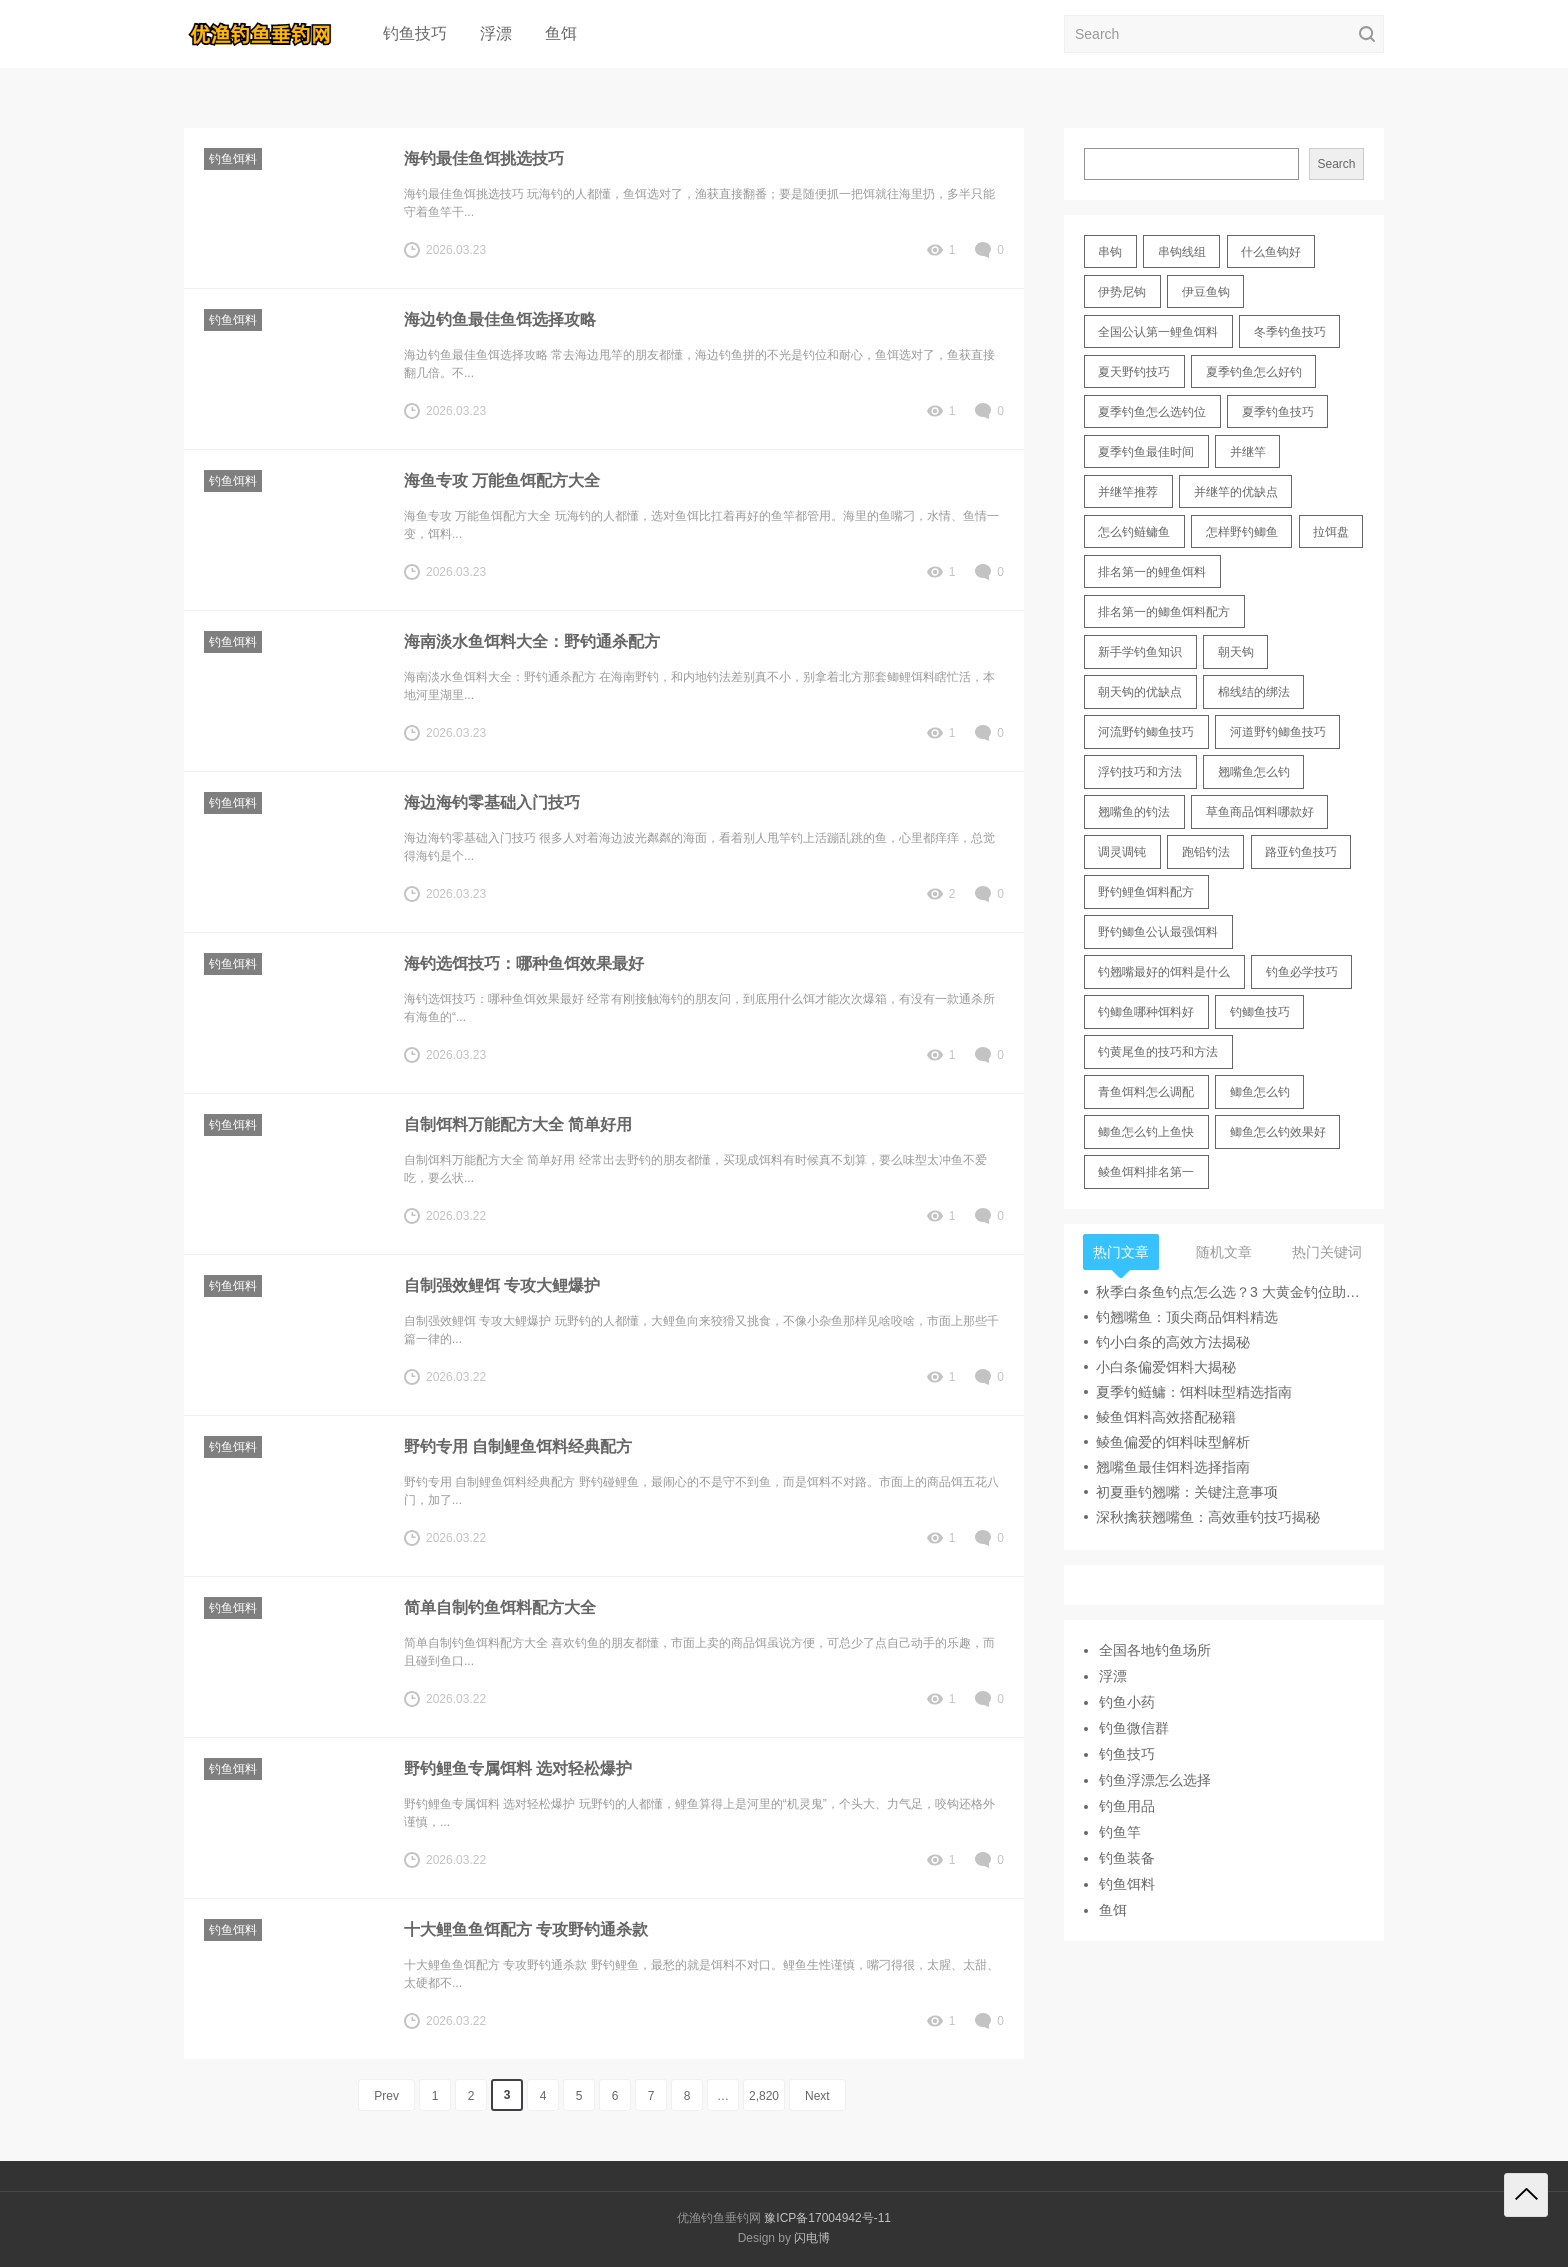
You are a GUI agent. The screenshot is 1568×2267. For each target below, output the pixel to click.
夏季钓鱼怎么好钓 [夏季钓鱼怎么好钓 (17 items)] (1254, 372)
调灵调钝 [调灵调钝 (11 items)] (1122, 852)
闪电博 (812, 2238)
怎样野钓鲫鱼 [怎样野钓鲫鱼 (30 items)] (1242, 532)
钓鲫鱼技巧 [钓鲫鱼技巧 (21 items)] (1260, 1012)
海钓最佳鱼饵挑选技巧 (484, 158)
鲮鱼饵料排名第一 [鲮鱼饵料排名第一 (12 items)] (1146, 1172)
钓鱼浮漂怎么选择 (1155, 1780)
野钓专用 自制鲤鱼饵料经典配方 (518, 1446)
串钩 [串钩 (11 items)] (1110, 252)
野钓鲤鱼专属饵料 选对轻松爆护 (518, 1768)
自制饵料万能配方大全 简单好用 (518, 1124)
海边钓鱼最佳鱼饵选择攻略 (500, 319)
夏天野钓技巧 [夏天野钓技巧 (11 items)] (1134, 372)
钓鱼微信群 (1134, 1728)
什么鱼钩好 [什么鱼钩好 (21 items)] (1271, 252)
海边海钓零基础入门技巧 (492, 802)
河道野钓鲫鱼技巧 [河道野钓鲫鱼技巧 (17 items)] (1278, 732)
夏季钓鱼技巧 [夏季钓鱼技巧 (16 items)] (1278, 412)
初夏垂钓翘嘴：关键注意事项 (1187, 1492)
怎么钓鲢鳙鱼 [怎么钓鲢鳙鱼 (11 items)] (1134, 532)
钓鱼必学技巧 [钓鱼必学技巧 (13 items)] (1302, 972)
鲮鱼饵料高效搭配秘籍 (1166, 1417)
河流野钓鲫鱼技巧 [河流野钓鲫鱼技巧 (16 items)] (1146, 732)
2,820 (764, 2096)
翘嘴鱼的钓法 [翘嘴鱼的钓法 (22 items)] (1134, 812)
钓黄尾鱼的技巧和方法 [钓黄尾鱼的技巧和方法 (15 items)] (1158, 1052)
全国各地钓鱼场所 (1155, 1650)
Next (817, 2096)
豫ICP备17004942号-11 (827, 2218)
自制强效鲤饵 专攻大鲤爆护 (502, 1285)
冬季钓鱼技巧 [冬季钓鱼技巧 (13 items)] (1290, 332)
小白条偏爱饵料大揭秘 (1166, 1367)
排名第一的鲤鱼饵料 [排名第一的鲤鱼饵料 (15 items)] (1152, 572)
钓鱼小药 (1127, 1702)
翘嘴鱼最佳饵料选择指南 (1173, 1467)
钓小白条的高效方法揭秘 (1173, 1342)
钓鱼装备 (1127, 1858)
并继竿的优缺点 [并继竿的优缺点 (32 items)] (1236, 492)
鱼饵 (561, 33)
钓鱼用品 (1127, 1806)
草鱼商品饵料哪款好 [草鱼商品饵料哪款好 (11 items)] (1260, 812)
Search (1336, 164)
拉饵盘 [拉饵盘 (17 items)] (1331, 532)
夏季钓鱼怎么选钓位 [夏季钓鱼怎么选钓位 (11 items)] (1152, 412)
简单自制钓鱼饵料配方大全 (500, 1607)
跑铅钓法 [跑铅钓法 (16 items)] (1206, 852)
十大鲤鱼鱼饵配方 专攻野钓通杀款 (526, 1929)
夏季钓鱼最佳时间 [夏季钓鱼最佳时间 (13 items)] (1146, 452)
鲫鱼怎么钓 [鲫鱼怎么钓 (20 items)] (1260, 1092)
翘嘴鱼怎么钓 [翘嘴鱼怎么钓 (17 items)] (1254, 772)
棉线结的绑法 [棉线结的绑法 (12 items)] (1254, 692)
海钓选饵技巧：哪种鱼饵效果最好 (524, 963)
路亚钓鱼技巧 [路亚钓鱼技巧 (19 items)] (1301, 852)
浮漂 (496, 33)
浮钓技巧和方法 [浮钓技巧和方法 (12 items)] (1140, 772)
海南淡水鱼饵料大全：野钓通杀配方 (532, 641)
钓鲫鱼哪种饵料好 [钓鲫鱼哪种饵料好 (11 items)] (1146, 1012)
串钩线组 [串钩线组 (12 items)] (1182, 252)
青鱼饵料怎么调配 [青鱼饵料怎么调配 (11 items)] (1146, 1092)
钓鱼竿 (1120, 1832)
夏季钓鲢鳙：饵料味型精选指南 (1194, 1392)
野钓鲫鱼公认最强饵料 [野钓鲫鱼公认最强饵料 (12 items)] (1158, 932)
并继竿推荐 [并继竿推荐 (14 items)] (1128, 492)
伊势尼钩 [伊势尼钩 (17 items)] (1122, 292)
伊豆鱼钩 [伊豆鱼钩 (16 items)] (1206, 292)
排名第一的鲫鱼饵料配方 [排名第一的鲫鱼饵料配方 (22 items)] (1164, 612)
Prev (386, 2096)
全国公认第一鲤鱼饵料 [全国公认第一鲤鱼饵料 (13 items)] (1158, 332)
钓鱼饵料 (233, 159)
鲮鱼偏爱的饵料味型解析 (1173, 1442)
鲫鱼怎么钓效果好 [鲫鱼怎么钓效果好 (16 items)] (1278, 1132)
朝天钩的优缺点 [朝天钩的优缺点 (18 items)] (1140, 692)
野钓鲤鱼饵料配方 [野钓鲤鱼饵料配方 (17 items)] (1146, 892)
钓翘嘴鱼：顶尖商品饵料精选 (1187, 1317)
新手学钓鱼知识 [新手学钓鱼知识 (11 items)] (1140, 652)
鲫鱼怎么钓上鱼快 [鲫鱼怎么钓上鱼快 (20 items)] (1146, 1132)
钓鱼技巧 (415, 33)
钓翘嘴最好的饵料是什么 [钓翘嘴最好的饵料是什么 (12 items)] (1164, 972)
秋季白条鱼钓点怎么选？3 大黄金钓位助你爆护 (1230, 1292)
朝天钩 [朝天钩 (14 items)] (1236, 652)
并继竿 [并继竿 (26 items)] (1248, 452)
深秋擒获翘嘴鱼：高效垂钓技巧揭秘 (1208, 1517)
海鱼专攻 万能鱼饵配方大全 (502, 480)
